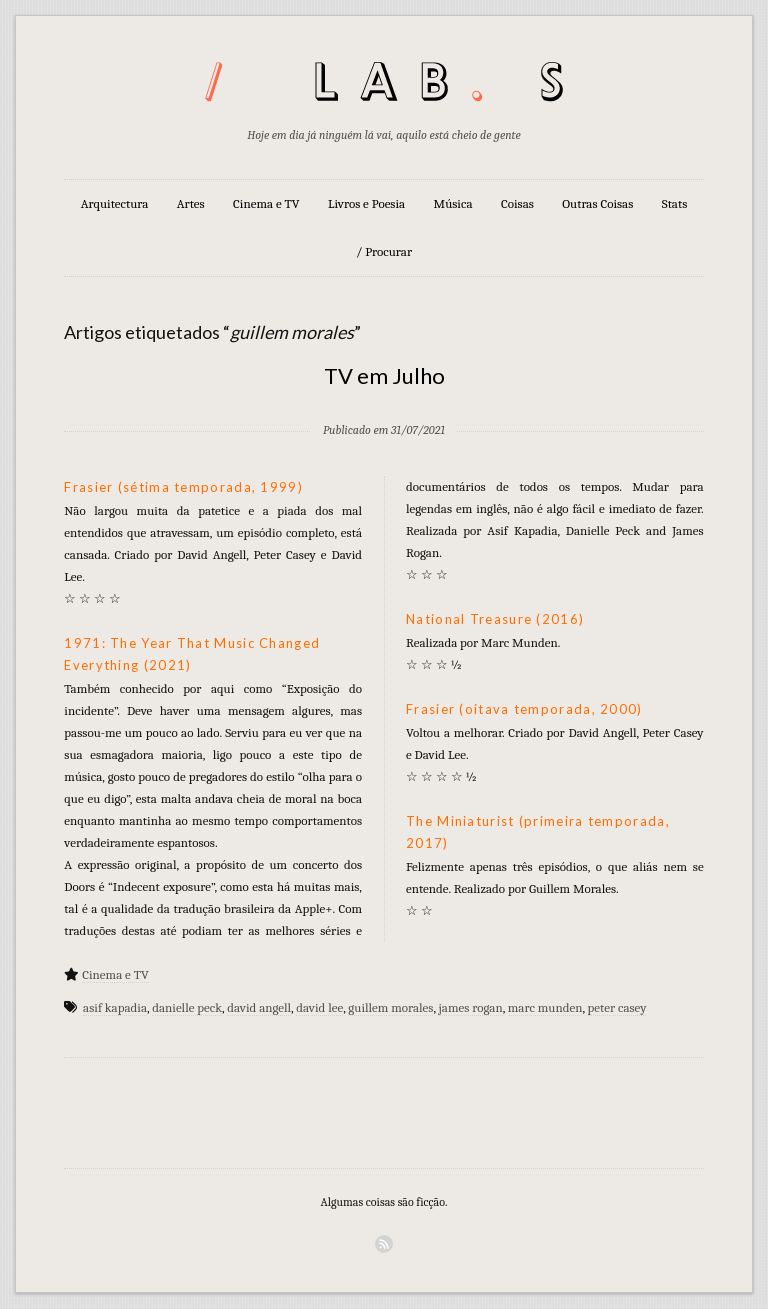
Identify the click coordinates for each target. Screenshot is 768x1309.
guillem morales (390, 1007)
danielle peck (187, 1007)
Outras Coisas (597, 203)
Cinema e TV (266, 203)
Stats (675, 203)
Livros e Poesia (366, 203)
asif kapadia (115, 1007)
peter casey (617, 1007)
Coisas (517, 203)
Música (453, 203)
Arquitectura (115, 203)
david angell (259, 1007)
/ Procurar (384, 251)
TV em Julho (384, 375)
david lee (319, 1007)
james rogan (471, 1007)
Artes (191, 203)
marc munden (545, 1007)
